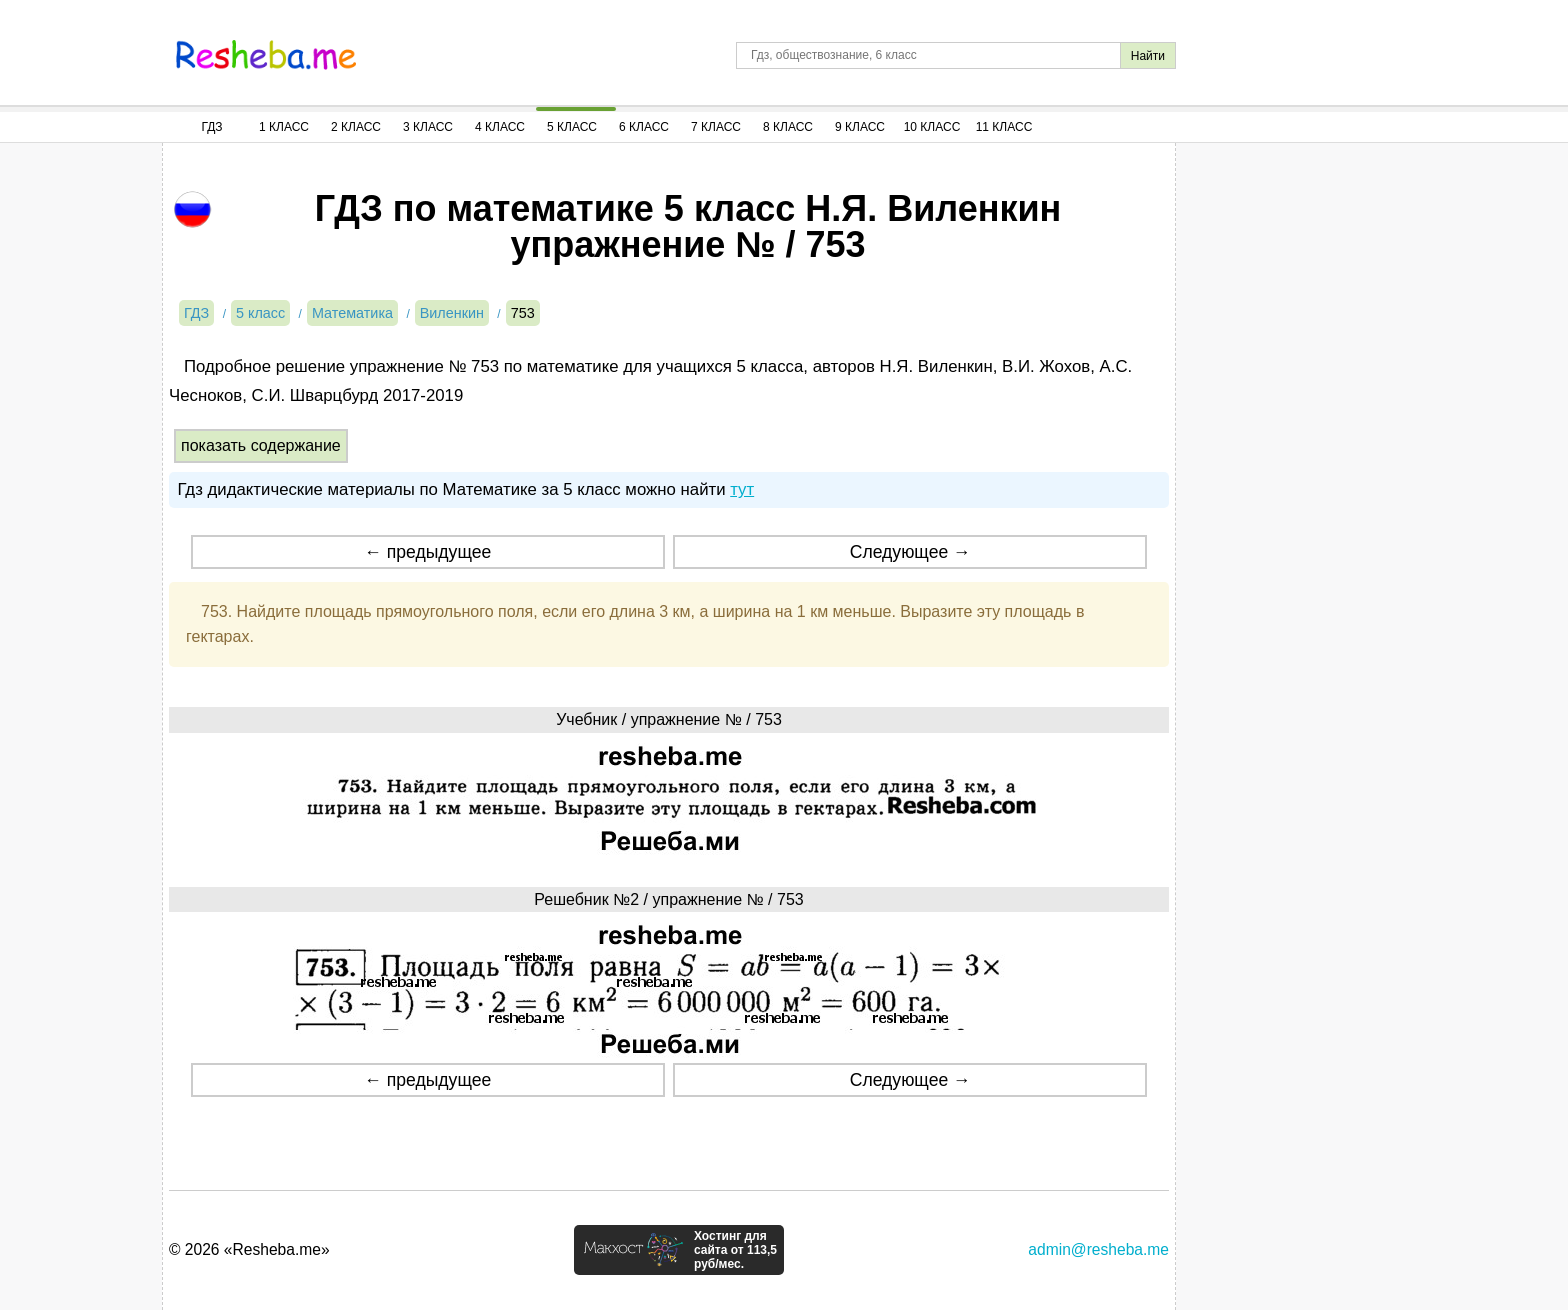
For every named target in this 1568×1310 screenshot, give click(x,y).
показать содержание (261, 445)
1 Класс (284, 127)
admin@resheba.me (1098, 1249)
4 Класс (500, 127)
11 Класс (1004, 127)
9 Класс (860, 127)
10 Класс (932, 127)
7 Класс (716, 127)
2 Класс (356, 127)
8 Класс (788, 127)
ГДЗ (211, 127)
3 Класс (428, 127)
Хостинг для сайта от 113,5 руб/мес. (735, 1250)
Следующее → (910, 552)
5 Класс (572, 127)
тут (742, 489)
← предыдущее (427, 552)
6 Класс (644, 127)
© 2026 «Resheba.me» (249, 1249)
